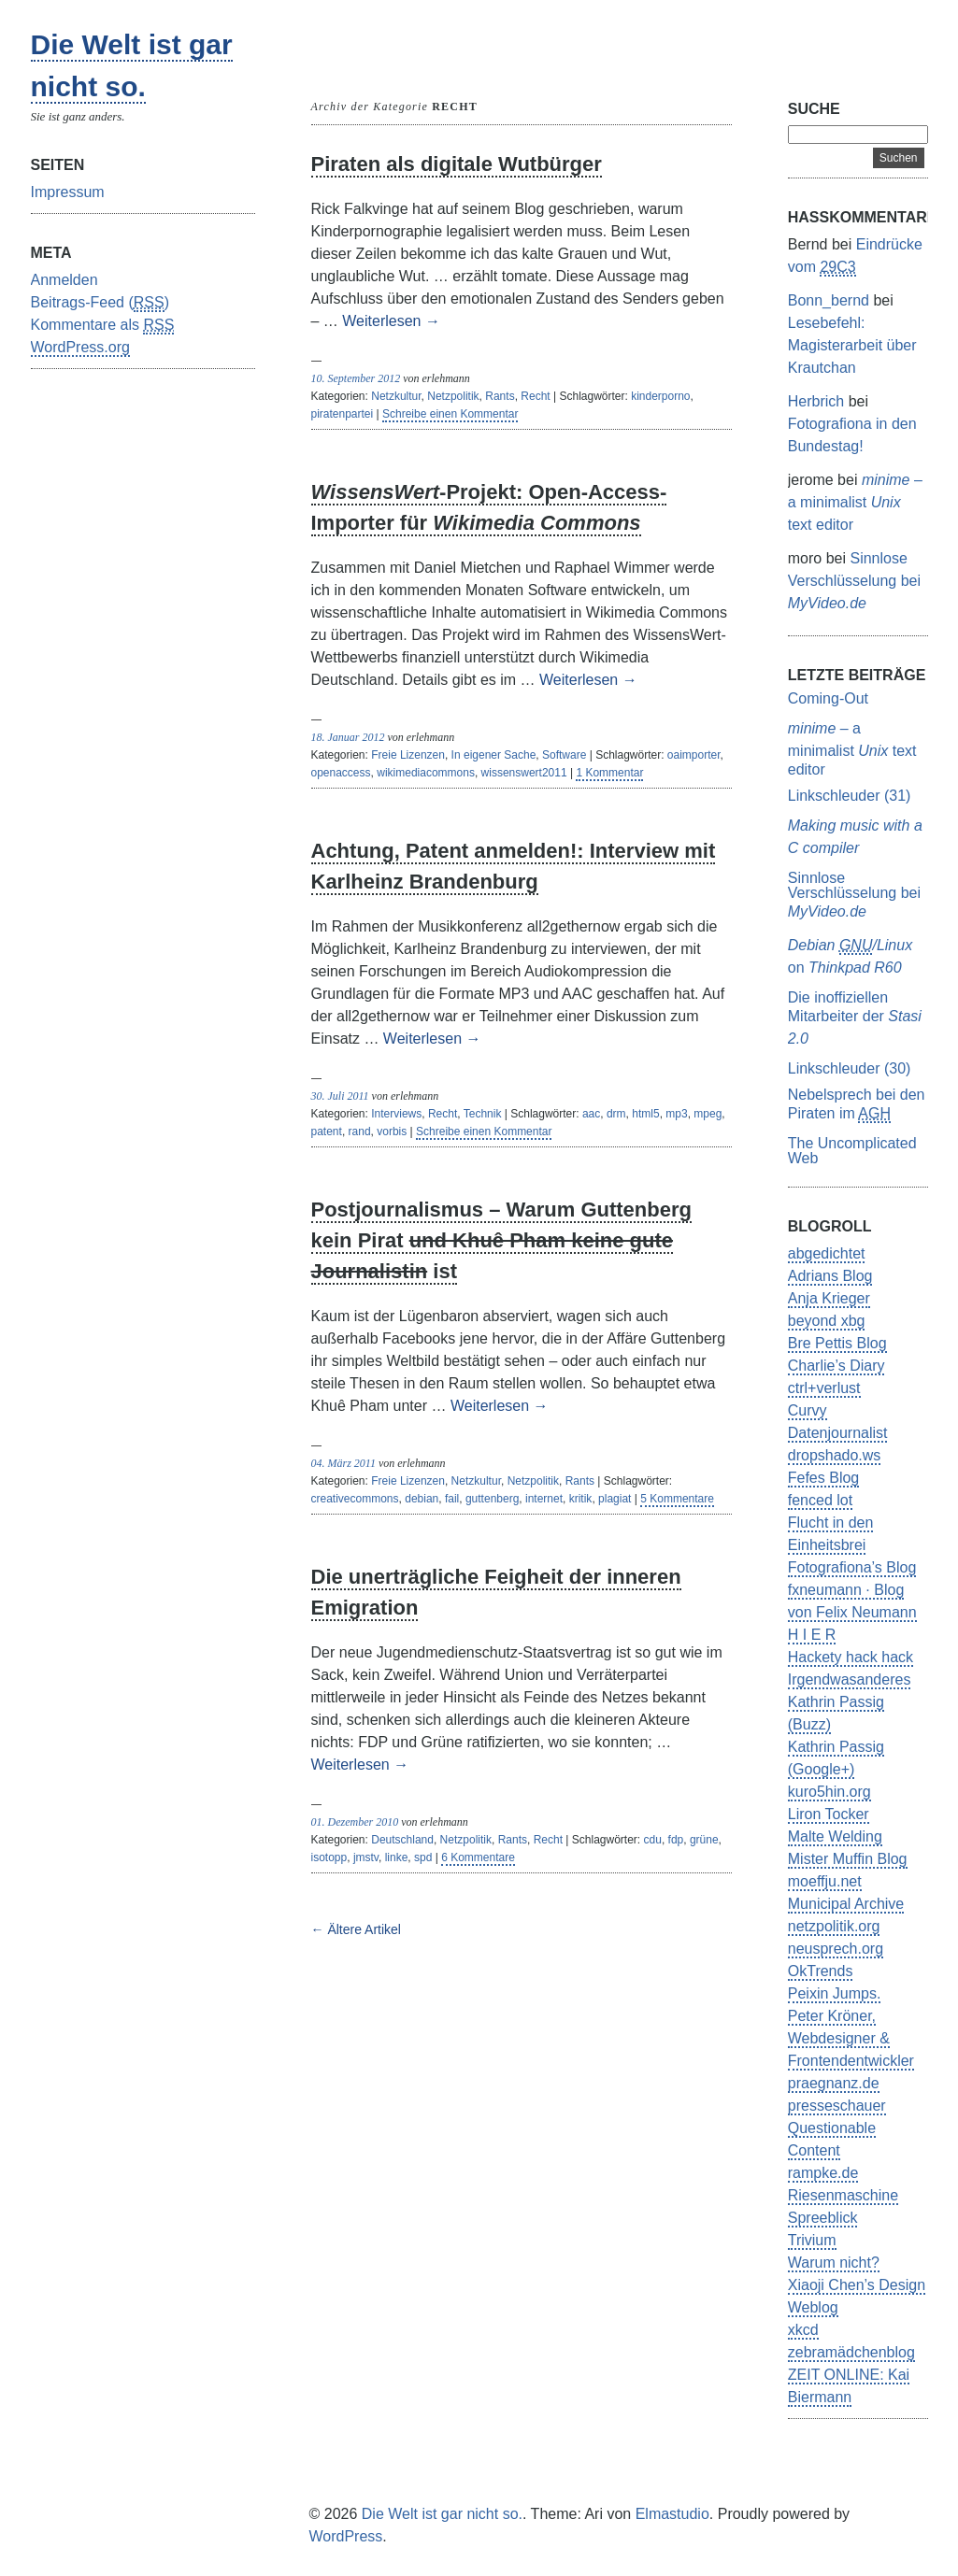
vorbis (392, 1131)
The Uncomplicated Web (852, 1150)
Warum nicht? (833, 2262)
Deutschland (402, 1839)
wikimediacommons (426, 772)
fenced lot (820, 1500)
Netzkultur (396, 396)
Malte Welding (835, 1836)
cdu (653, 1839)
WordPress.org (80, 347)
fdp (676, 1839)
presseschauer (837, 2105)
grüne (704, 1839)
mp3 (676, 1113)
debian (421, 1498)
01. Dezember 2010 (355, 1822)
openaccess (341, 772)
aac (591, 1113)
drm (616, 1113)
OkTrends (820, 1971)
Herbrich (816, 401)
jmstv (366, 1857)
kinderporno (660, 396)
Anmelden (64, 280)
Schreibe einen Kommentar (450, 413)
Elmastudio (672, 2514)
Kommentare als (103, 325)
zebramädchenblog (851, 2352)
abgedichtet (826, 1253)
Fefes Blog (823, 1478)
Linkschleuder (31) (849, 796)
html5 (645, 1113)
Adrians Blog (830, 1276)
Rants (499, 396)
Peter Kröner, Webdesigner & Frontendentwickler (851, 2038)
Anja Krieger (829, 1298)
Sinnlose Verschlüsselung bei (854, 580)
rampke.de (823, 2173)
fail (452, 1498)
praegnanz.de (833, 2083)
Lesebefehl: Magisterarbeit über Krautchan (852, 345)
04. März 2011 (343, 1463)
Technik (483, 1113)
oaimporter (694, 754)
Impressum (68, 192)
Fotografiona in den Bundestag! (852, 435)
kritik (581, 1498)
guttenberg (492, 1498)
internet (544, 1498)
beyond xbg (826, 1321)
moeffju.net (825, 1881)
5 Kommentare (677, 1498)
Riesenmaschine (843, 2195)
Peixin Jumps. (834, 1993)
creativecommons (355, 1498)
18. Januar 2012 (348, 737)
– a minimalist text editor (855, 502)
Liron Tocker (828, 1814)
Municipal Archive (846, 1904)
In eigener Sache (493, 754)
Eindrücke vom (855, 256)
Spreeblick (823, 2218)
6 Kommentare (478, 1857)
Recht (535, 396)
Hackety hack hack (850, 1657)
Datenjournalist (838, 1433)
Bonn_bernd (828, 300)
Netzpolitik (453, 396)
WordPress (346, 2536)
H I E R (812, 1635)
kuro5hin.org (829, 1792)
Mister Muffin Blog (848, 1859)
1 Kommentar (609, 772)
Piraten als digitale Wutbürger (456, 164)
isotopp (329, 1857)
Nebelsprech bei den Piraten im (856, 1105)
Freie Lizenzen (408, 754)
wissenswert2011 (524, 772)
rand (360, 1131)
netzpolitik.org (834, 1926)
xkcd (803, 2330)
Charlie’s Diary (836, 1365)
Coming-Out (828, 698)
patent (326, 1131)
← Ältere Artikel (356, 1929)
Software (564, 754)
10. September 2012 (356, 378)
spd (423, 1857)
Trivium (812, 2240)
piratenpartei (342, 413)
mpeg (707, 1113)
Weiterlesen (391, 321)
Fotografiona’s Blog (852, 1567)
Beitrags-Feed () (100, 303)
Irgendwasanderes (849, 1679)
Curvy (807, 1410)
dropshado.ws (834, 1455)
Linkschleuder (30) (849, 1068)
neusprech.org (835, 1949)
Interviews (396, 1113)
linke (396, 1857)
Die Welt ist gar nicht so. (442, 2514)
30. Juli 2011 (340, 1096)
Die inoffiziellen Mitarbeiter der (855, 1017)
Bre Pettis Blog (837, 1343)
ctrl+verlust (824, 1388)
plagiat (614, 1498)
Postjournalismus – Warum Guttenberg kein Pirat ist (501, 1240)
